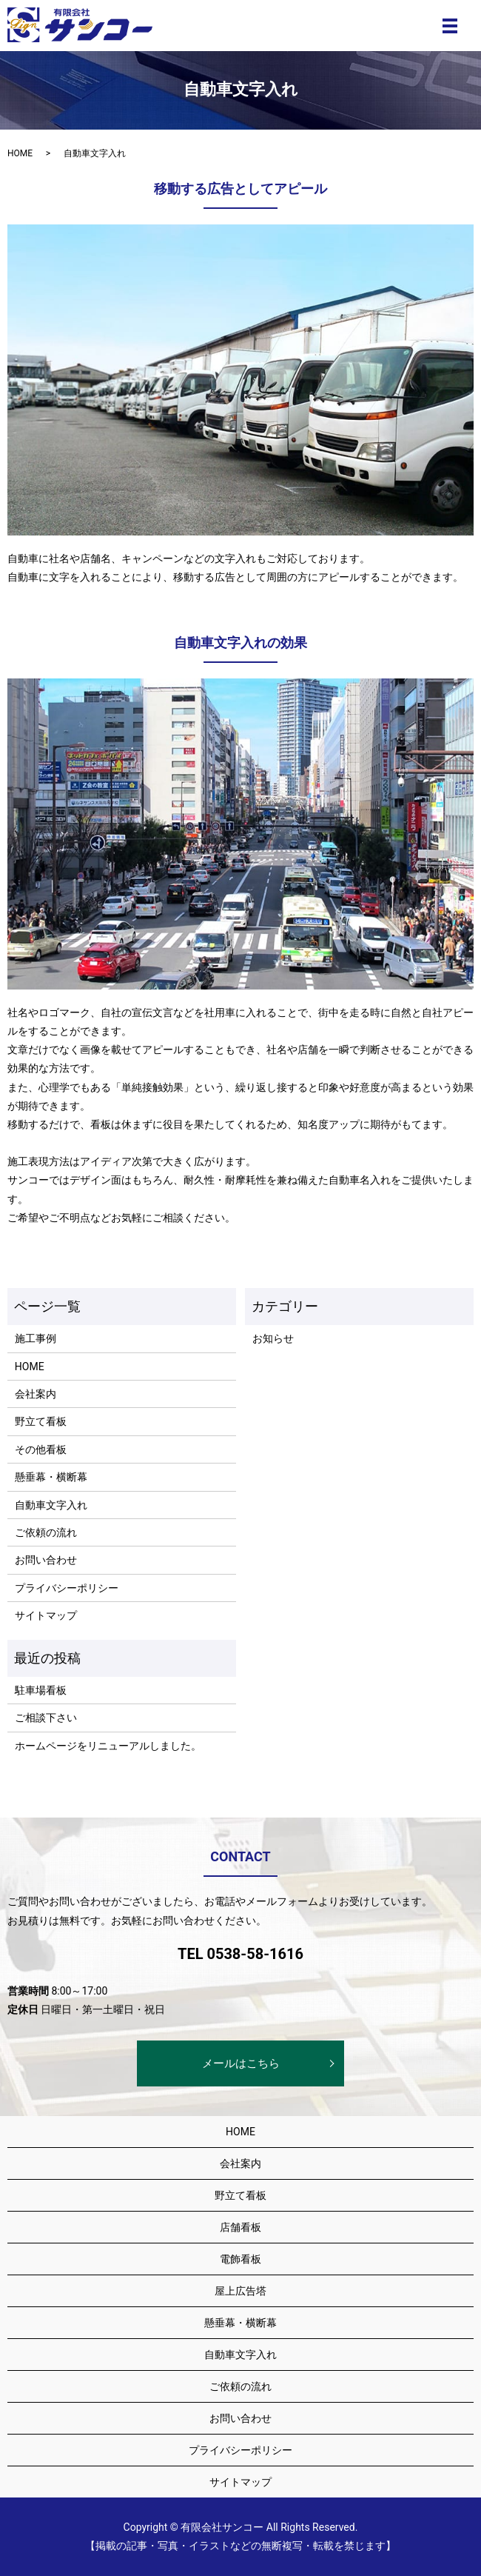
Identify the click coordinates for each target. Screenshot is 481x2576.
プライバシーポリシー (66, 1588)
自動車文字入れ (51, 1505)
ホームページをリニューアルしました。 (108, 1746)
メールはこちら (241, 2063)
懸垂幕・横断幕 (51, 1477)
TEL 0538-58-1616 (240, 1954)
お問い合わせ (46, 1560)
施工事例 (35, 1338)
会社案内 (35, 1394)
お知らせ (273, 1338)
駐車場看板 (41, 1690)
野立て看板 (41, 1421)
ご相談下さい (46, 1718)
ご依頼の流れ (46, 1532)
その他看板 (41, 1449)
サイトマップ (46, 1615)
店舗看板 (240, 2227)
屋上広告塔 (240, 2291)
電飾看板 (240, 2259)
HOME (20, 153)
